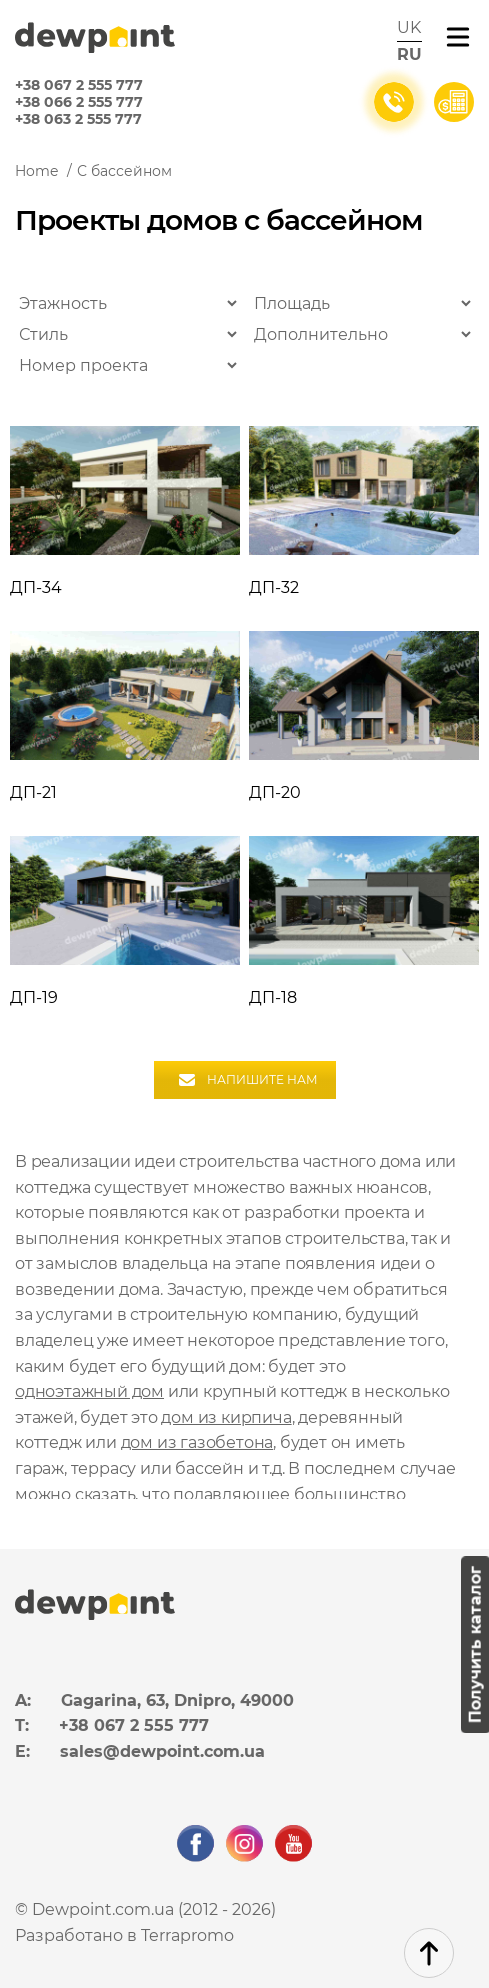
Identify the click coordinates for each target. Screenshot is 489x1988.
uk (409, 27)
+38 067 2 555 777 (79, 85)
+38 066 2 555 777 (79, 102)
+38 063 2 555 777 (78, 119)
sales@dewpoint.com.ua (162, 1751)
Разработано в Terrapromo (124, 1935)
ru (409, 54)
